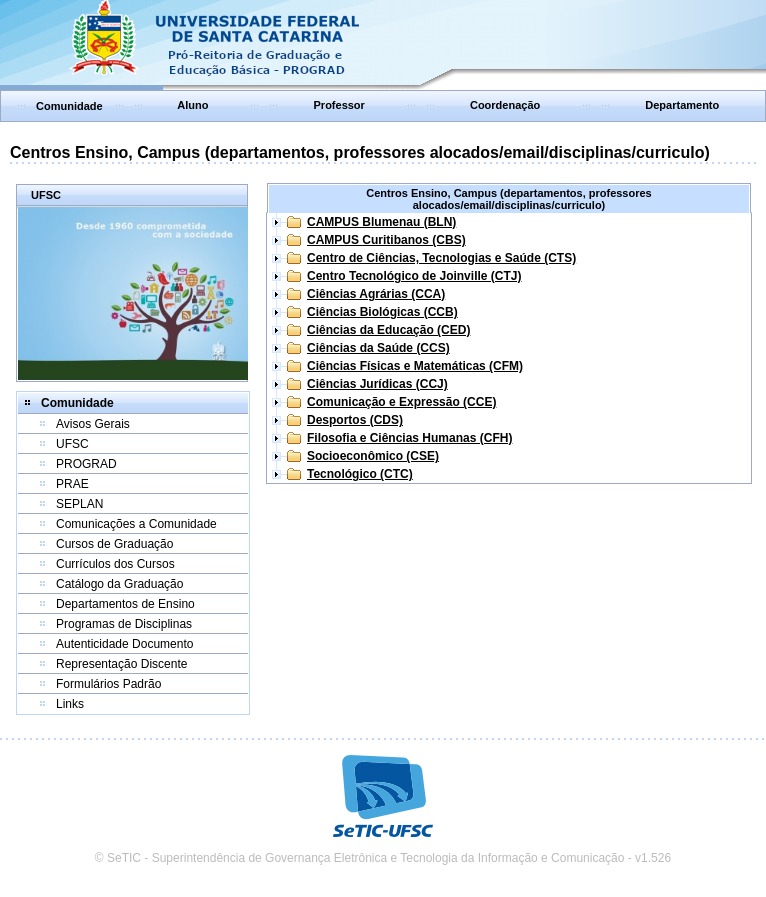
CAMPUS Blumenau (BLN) (381, 222)
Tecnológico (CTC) (360, 474)
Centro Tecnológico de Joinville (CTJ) (414, 276)
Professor (339, 105)
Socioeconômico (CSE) (373, 456)
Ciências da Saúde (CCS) (378, 348)
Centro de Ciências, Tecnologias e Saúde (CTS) (441, 258)
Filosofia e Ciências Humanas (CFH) (409, 438)
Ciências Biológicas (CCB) (382, 312)
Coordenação (505, 105)
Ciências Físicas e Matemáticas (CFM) (415, 366)
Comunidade (69, 106)
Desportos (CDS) (355, 420)
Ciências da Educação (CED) (388, 330)
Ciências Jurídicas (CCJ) (377, 384)
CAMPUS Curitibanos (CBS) (386, 240)
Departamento (682, 105)
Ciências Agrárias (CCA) (376, 294)
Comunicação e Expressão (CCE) (401, 402)
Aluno (192, 105)
